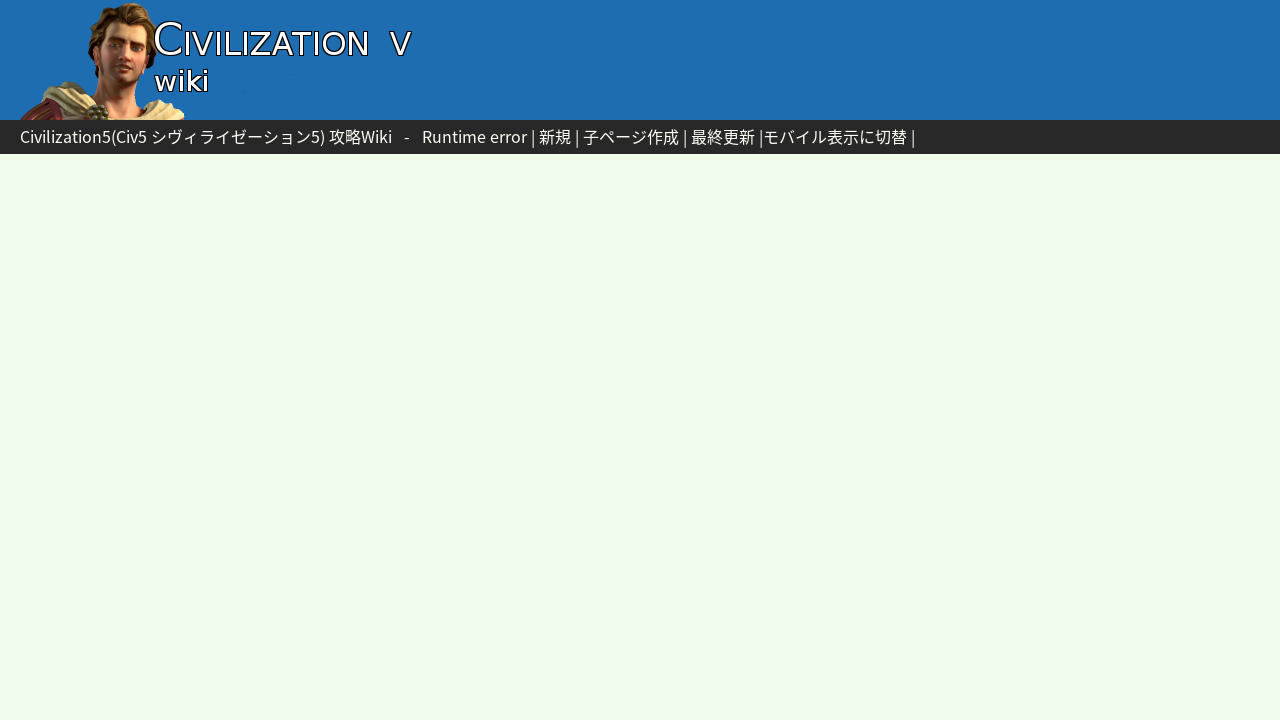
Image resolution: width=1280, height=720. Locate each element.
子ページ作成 (631, 136)
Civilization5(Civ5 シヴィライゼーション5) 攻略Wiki (206, 136)
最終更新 (723, 136)
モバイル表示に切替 (835, 136)
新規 (555, 136)
